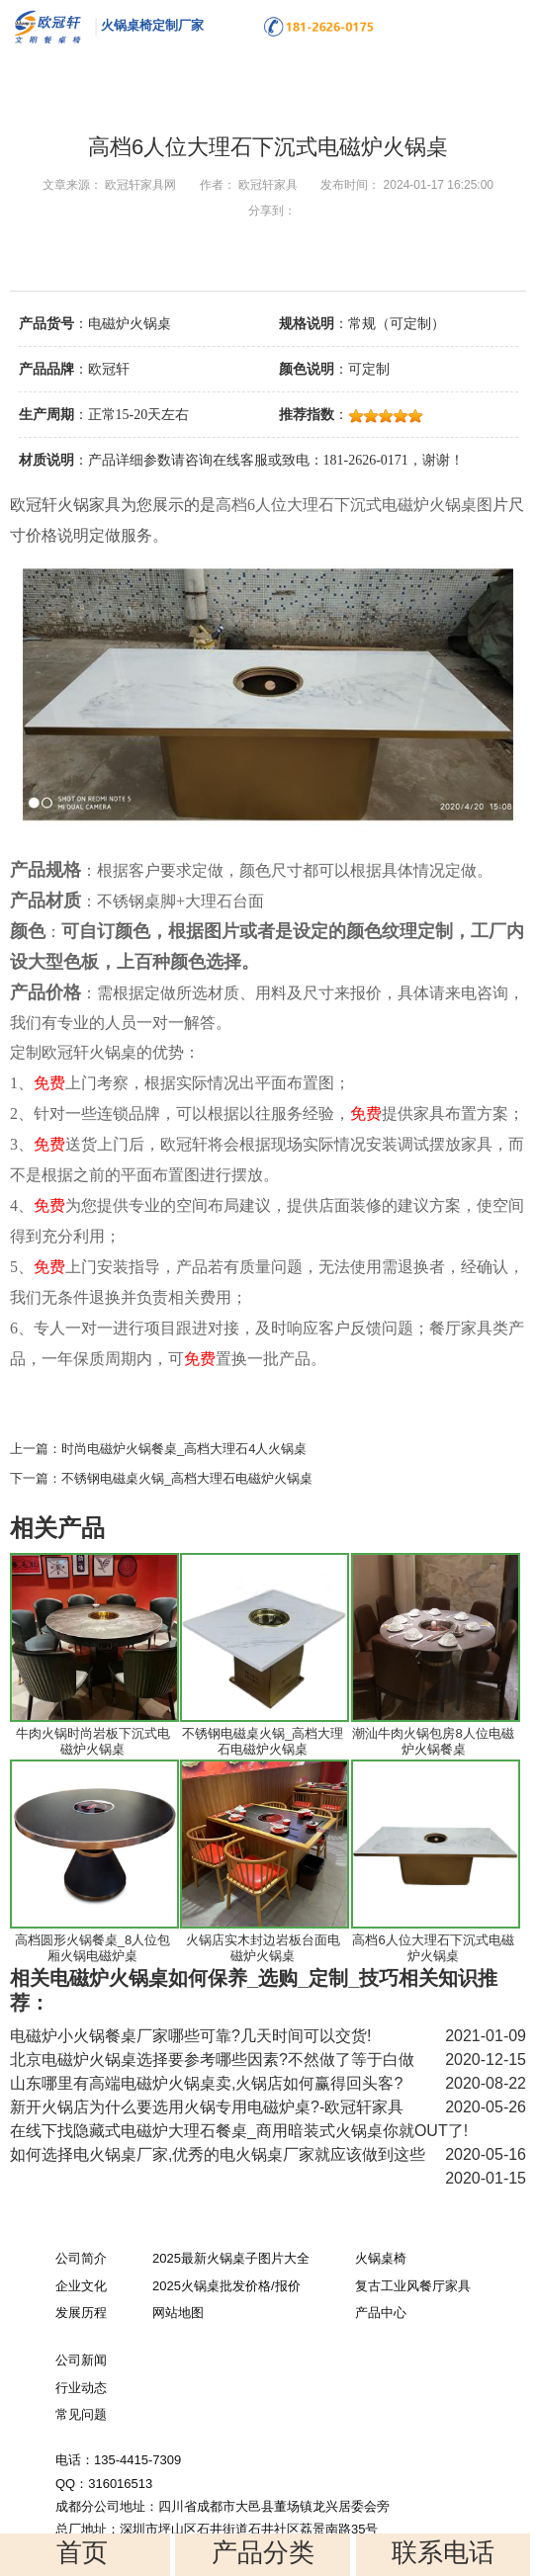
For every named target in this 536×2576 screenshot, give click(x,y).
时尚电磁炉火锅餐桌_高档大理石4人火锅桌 (184, 1448)
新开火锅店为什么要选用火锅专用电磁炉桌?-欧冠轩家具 (206, 2107)
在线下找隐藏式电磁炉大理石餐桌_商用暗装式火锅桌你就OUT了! (239, 2130)
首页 (82, 2552)
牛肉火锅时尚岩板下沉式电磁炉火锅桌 (93, 1741)
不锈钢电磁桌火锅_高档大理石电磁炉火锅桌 (187, 1478)
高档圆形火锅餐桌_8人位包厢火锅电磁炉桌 (92, 1947)
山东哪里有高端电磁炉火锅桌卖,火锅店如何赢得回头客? (206, 2083)
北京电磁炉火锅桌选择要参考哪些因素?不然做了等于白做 (212, 2059)
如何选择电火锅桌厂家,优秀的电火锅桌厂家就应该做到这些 (217, 2154)
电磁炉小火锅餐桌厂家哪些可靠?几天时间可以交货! (190, 2035)
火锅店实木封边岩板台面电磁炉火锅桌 (263, 1947)
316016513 (120, 2483)
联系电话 (443, 2552)
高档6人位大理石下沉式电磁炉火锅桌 (432, 1947)
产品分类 (263, 2552)
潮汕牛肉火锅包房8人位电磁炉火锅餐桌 (432, 1741)
